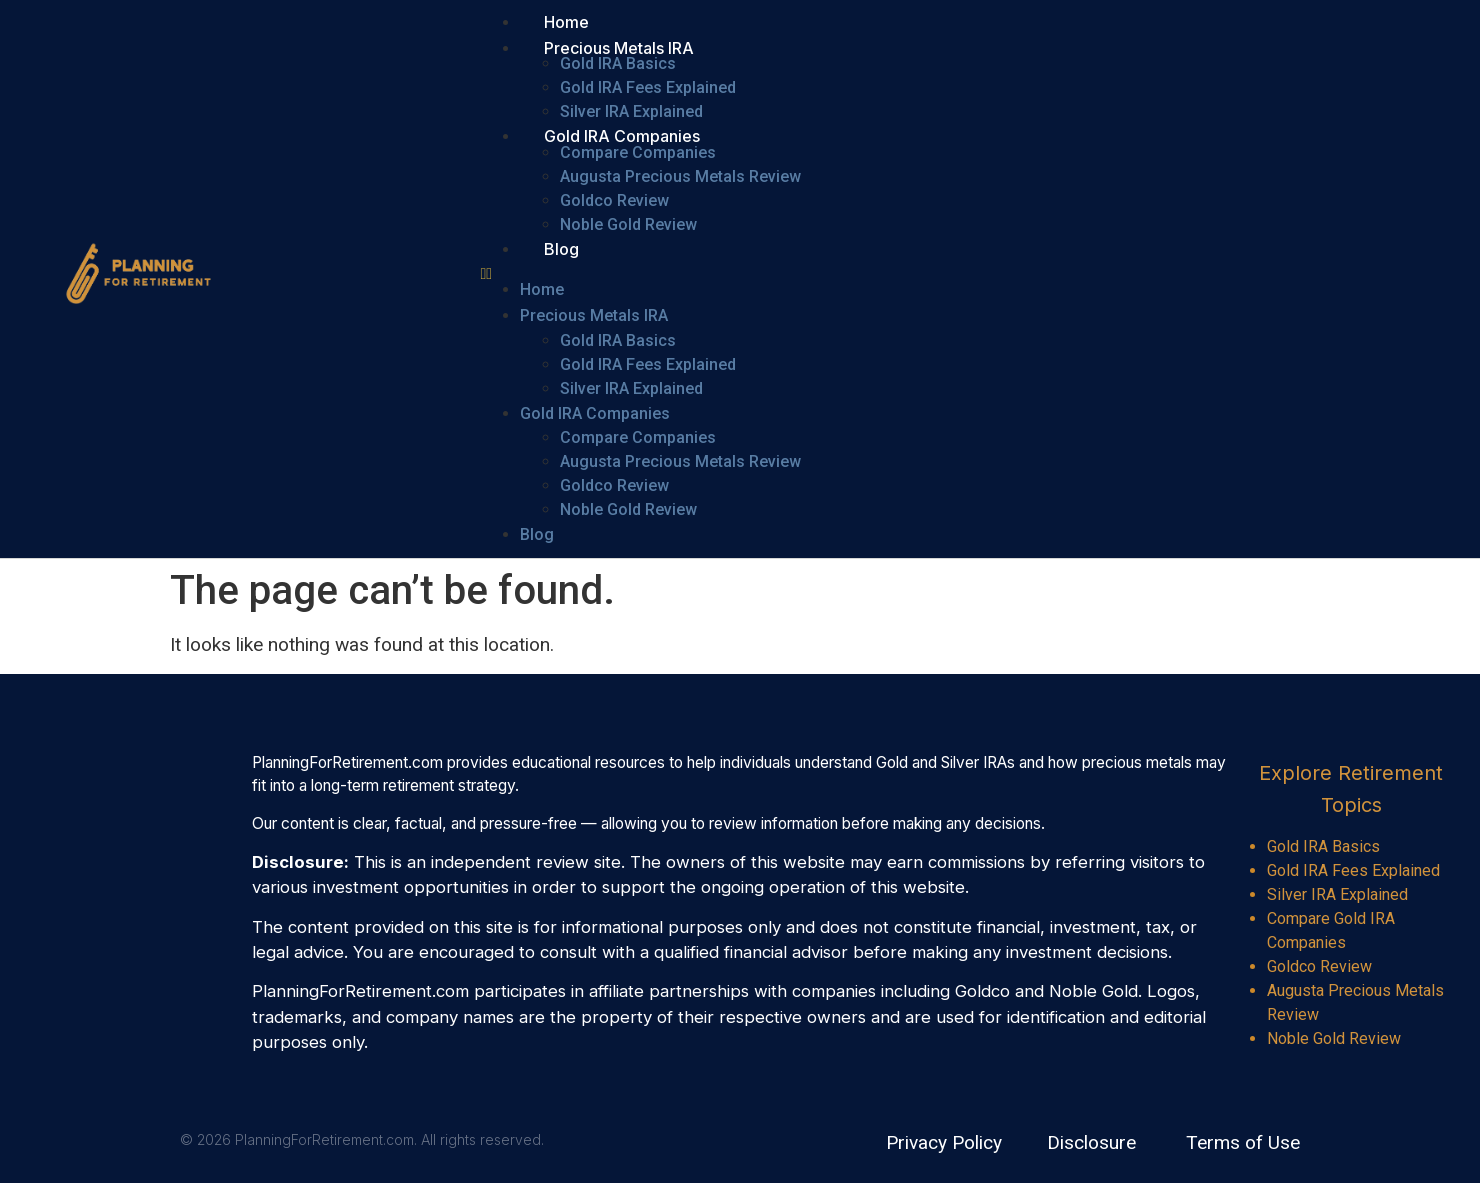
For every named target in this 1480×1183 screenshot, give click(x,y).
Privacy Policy (944, 1142)
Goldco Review (614, 200)
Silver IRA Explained (631, 111)
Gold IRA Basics (618, 63)
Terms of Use (1243, 1142)
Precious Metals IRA (619, 48)
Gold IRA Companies (622, 136)
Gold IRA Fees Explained (648, 87)
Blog (561, 249)
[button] (790, 274)
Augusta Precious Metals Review (680, 176)
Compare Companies (638, 152)
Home (566, 22)
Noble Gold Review (628, 224)
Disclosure (1091, 1142)
